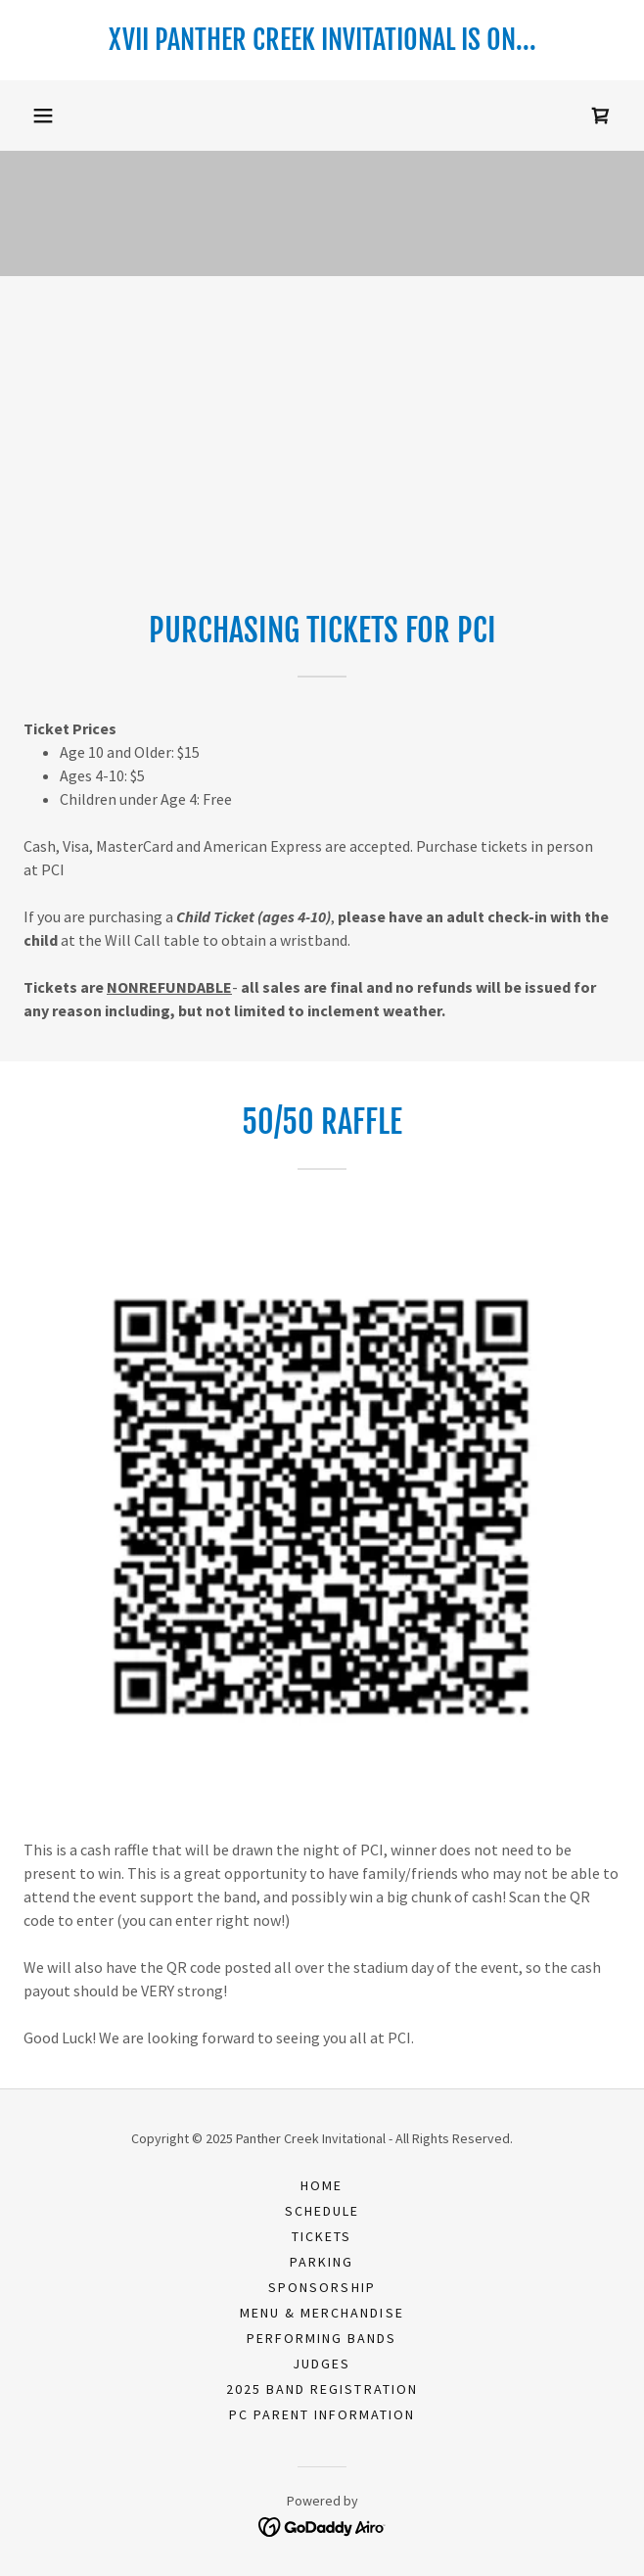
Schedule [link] (322, 2211)
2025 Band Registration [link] (321, 2389)
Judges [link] (321, 2363)
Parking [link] (321, 2262)
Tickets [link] (321, 2236)
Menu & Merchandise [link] (321, 2312)
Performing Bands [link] (321, 2338)
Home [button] (321, 2185)
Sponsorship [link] (321, 2287)
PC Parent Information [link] (322, 2414)
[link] (322, 40)
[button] (43, 115)
